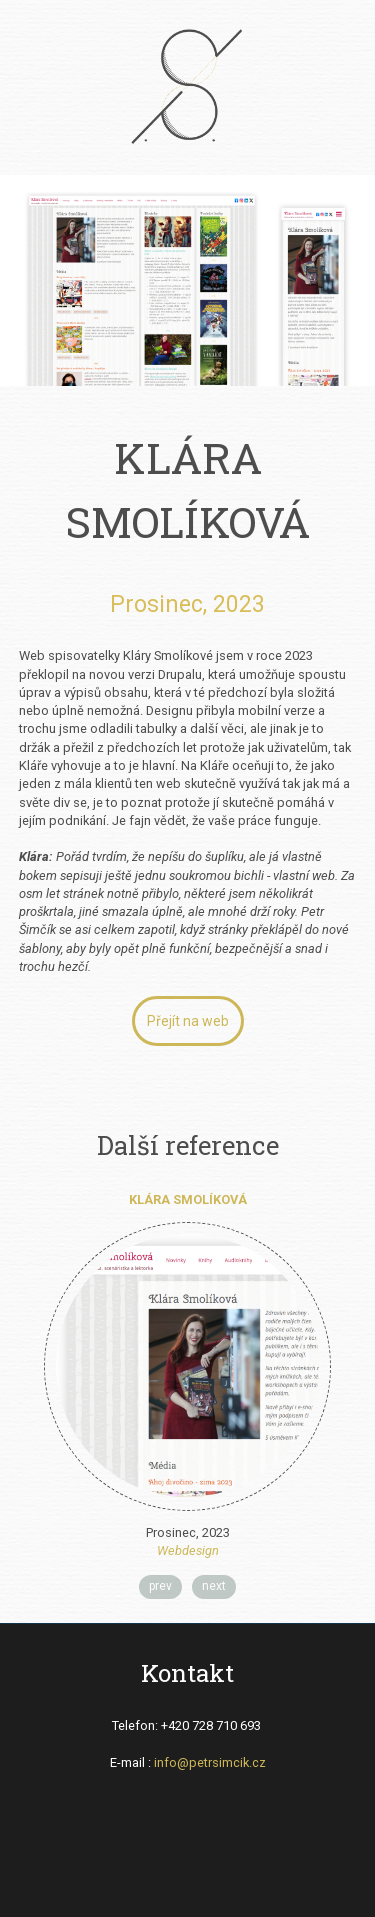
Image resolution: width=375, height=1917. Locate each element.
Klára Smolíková (188, 1199)
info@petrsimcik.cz (210, 1762)
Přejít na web (188, 1021)
